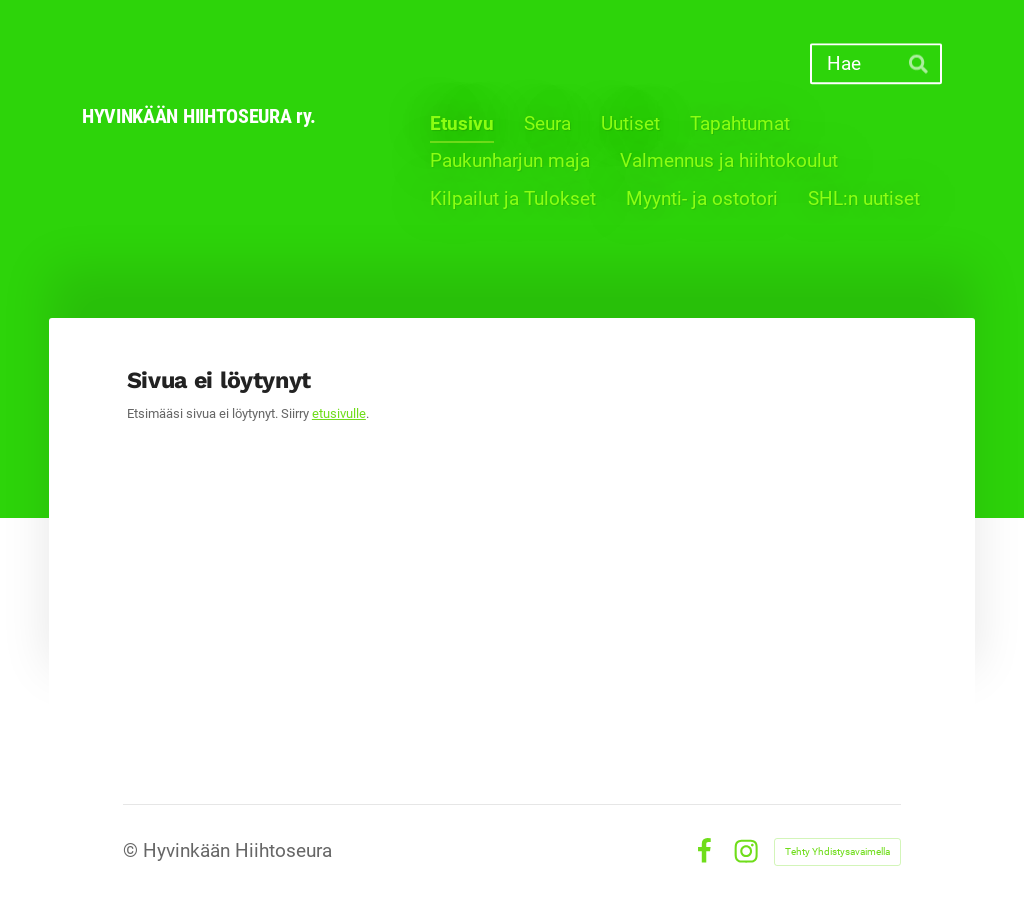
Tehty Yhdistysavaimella (837, 851)
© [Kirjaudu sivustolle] (133, 851)
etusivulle (339, 413)
